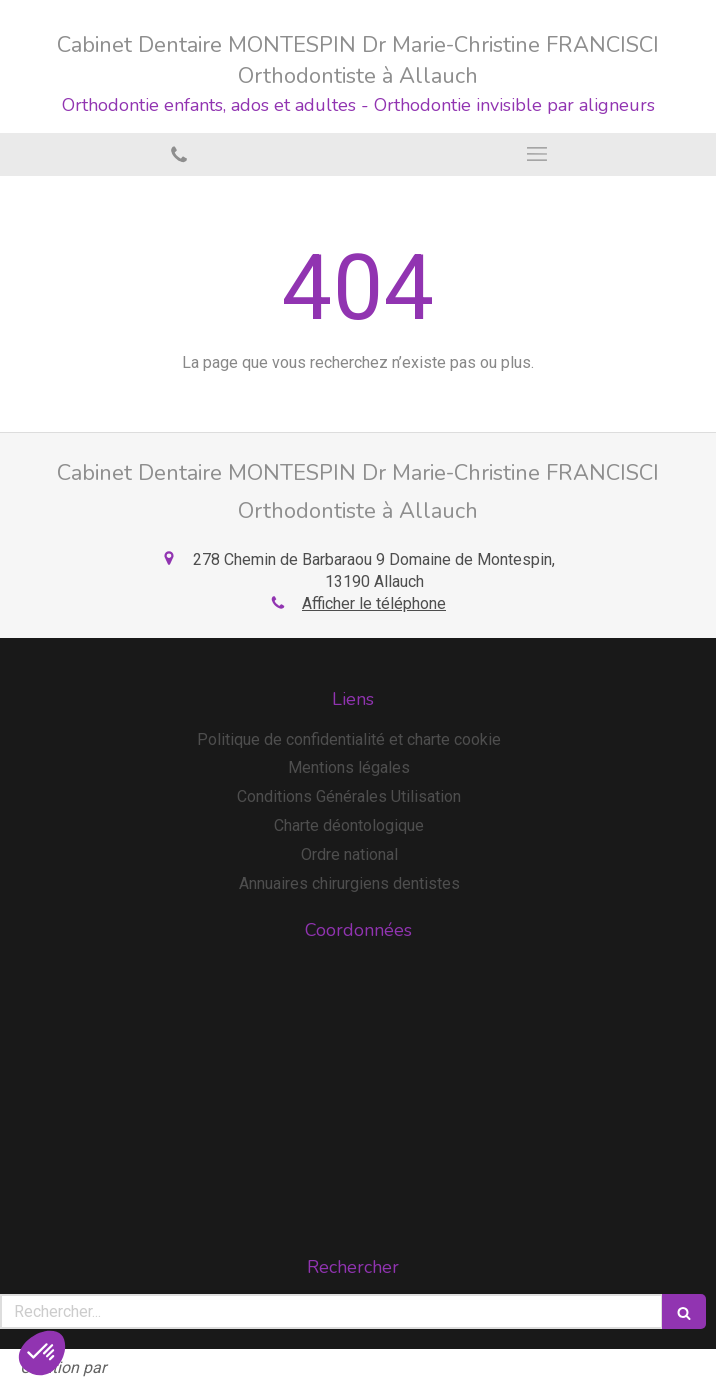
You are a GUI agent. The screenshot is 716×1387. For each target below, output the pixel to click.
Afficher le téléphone (374, 603)
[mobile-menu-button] (537, 154)
